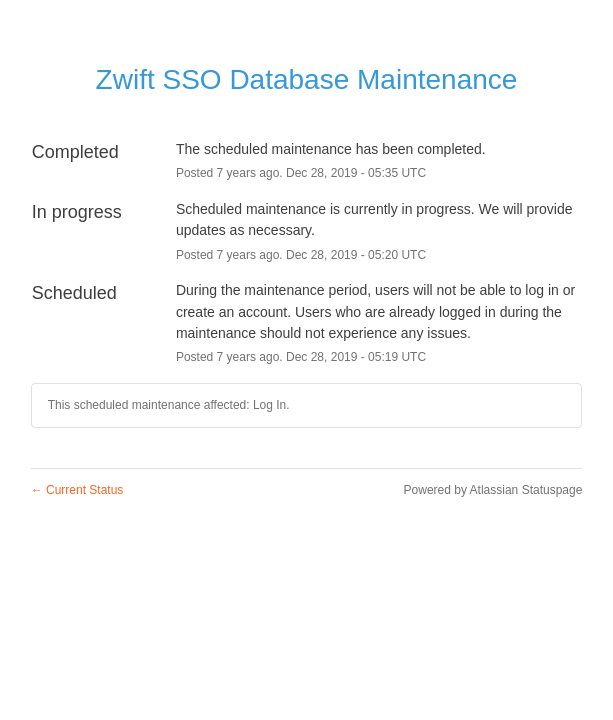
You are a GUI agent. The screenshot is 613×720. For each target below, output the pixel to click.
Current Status (77, 490)
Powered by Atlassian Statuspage (493, 490)
